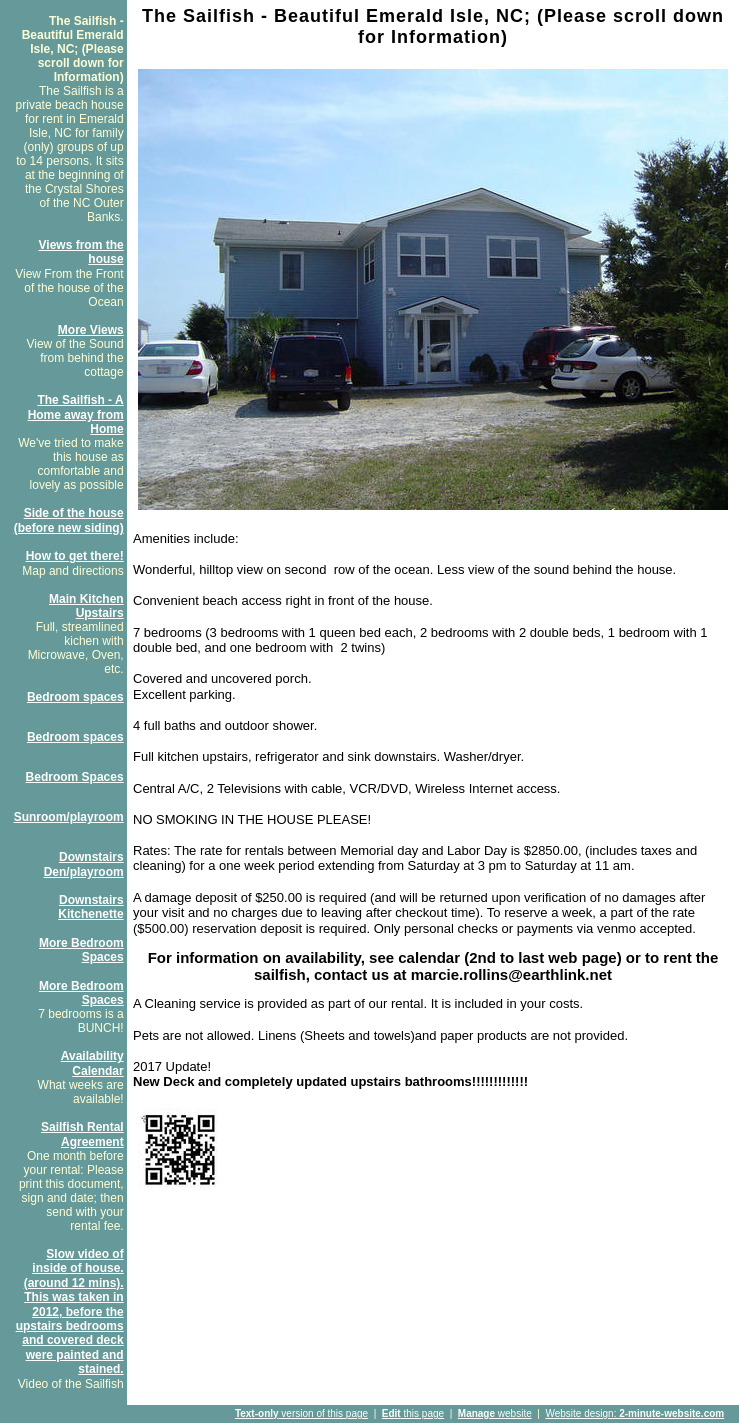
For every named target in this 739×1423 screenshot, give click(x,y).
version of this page (301, 1413)
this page (413, 1413)
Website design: (634, 1413)
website (495, 1413)
